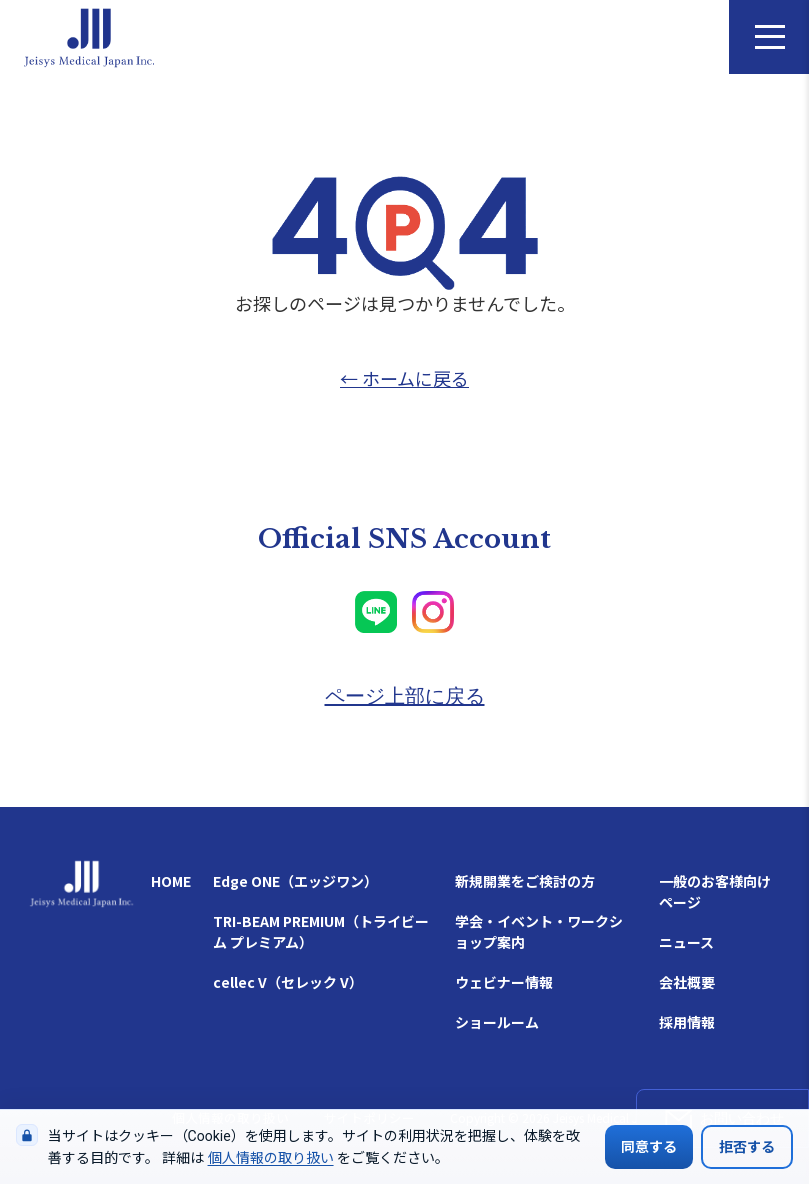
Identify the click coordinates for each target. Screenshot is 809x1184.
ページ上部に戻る (405, 696)
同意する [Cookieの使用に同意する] (649, 1147)
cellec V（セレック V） (288, 982)
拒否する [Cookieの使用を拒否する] (747, 1147)
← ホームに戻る (404, 378)
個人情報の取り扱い (271, 1158)
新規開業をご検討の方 (525, 881)
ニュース (686, 942)
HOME (171, 881)
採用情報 (687, 1022)
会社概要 (687, 982)
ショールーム (497, 1022)
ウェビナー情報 (504, 982)
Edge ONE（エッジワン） (295, 881)
